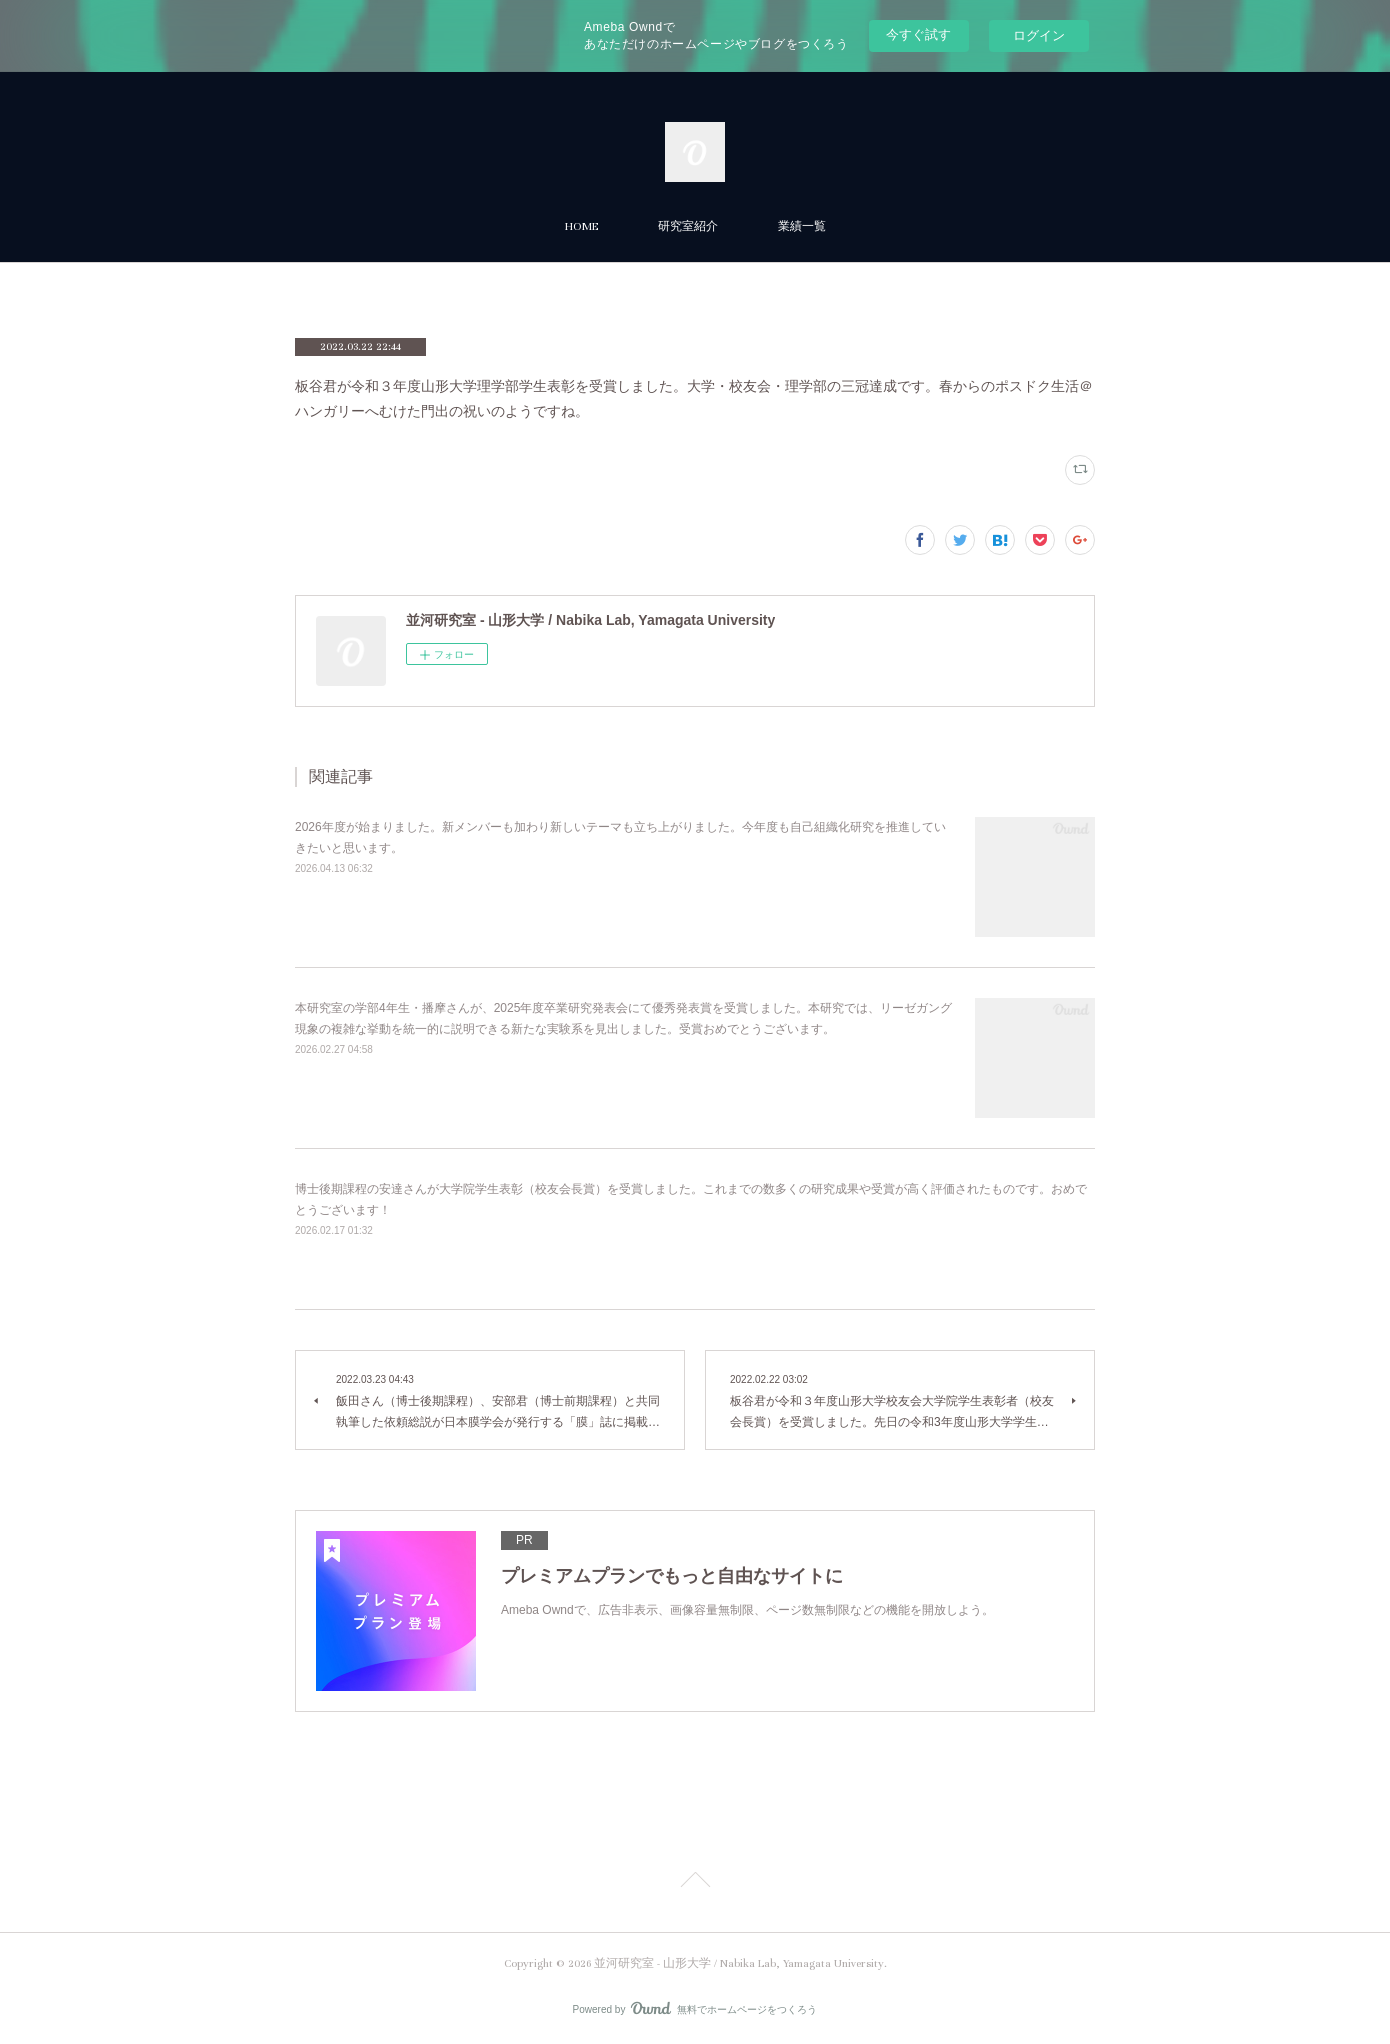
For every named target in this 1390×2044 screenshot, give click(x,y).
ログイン (1039, 35)
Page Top (695, 1883)
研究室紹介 (688, 226)
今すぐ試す (918, 34)
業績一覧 (802, 226)
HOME (581, 226)
